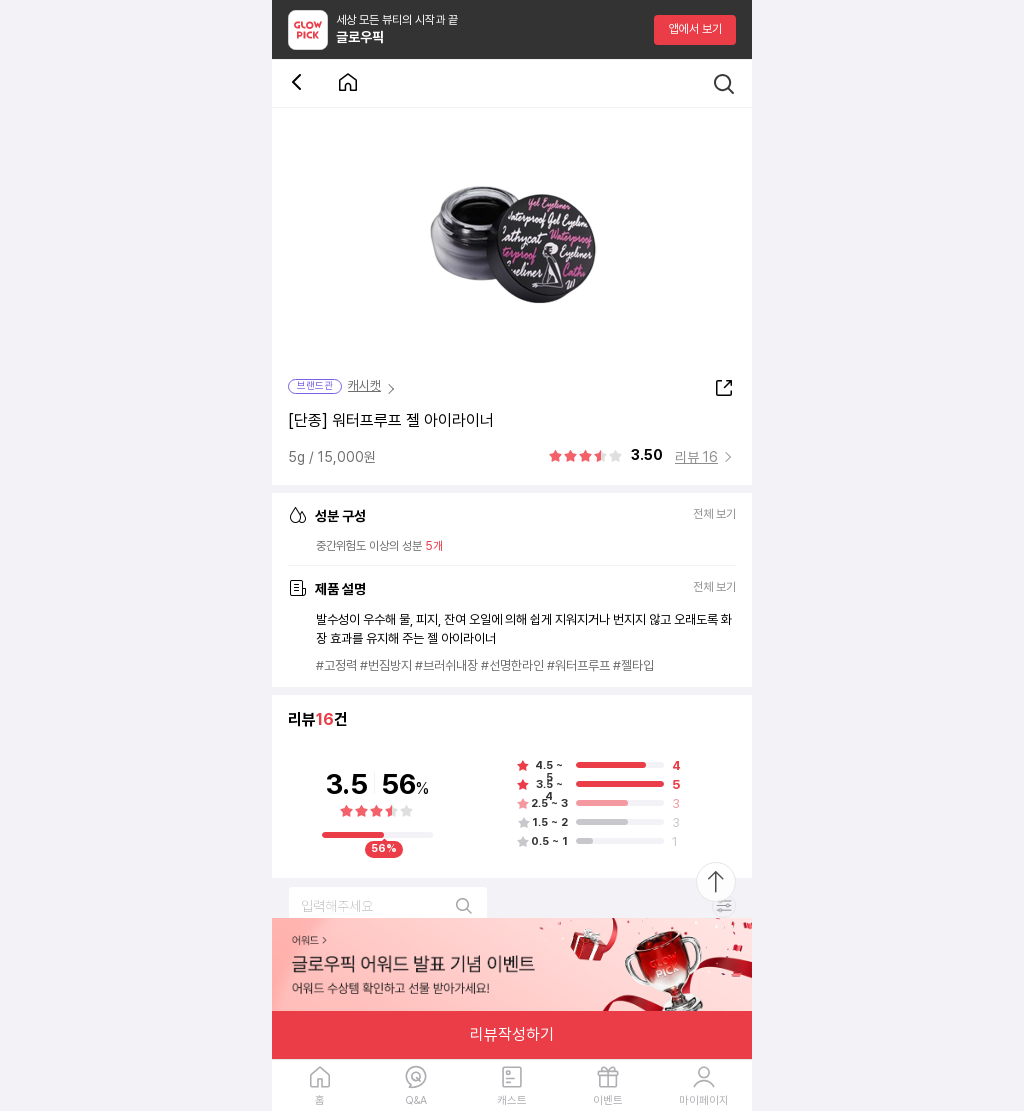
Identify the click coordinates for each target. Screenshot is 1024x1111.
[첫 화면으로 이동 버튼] (348, 83)
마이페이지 (704, 1100)
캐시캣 (364, 385)
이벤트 (608, 1100)
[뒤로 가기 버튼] (300, 83)
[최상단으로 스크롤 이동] (716, 882)
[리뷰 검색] (388, 906)
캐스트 (512, 1100)
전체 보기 (714, 514)
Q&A (416, 1100)
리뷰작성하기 (512, 1034)
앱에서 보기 (695, 29)
